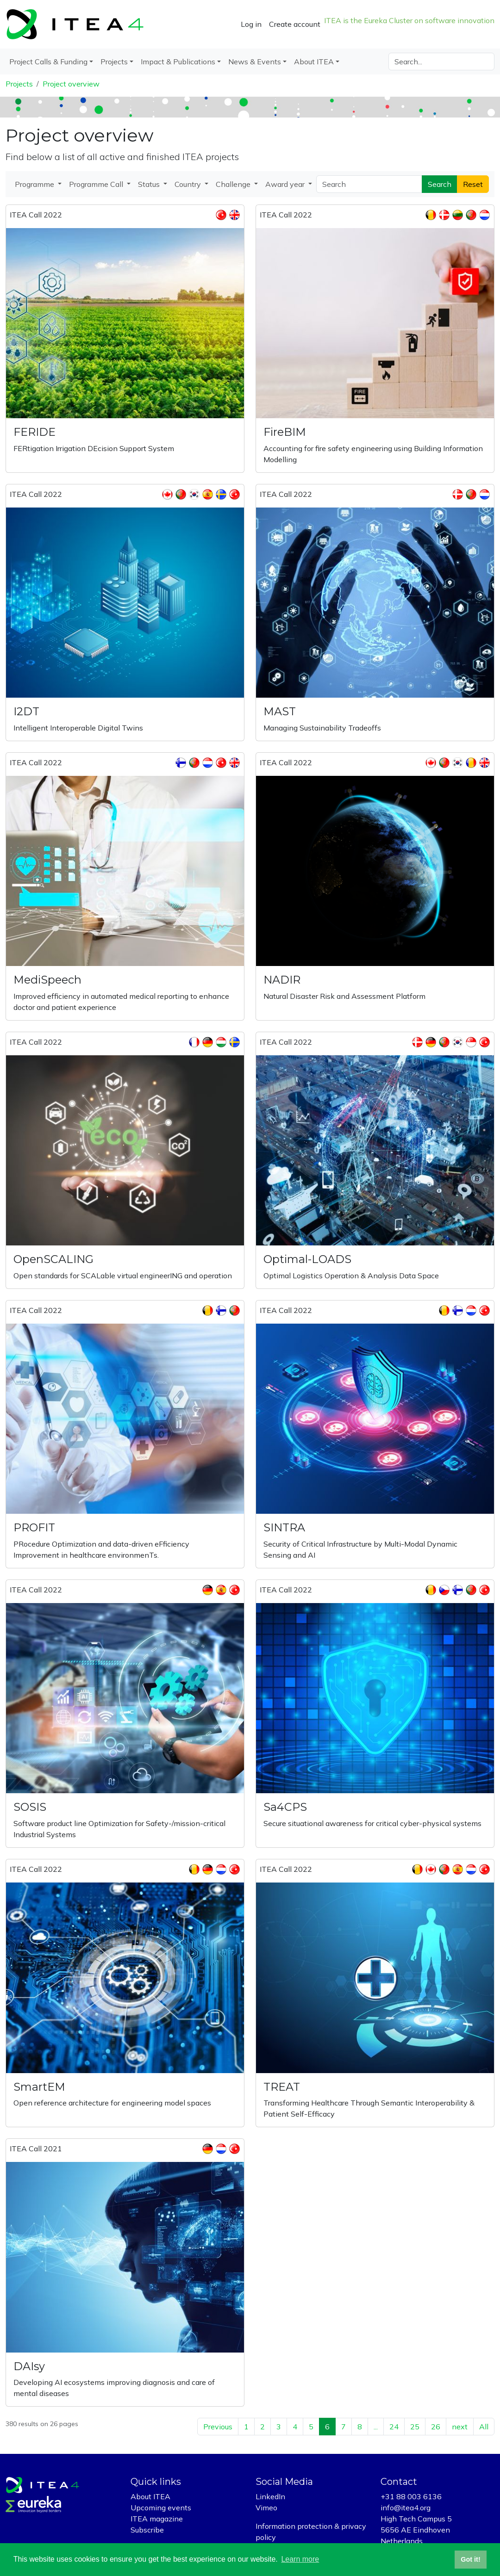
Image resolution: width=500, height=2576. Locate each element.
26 (435, 2426)
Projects (19, 83)
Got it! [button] (470, 2559)
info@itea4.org (406, 2507)
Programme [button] (35, 184)
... (376, 2426)
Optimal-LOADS (307, 1259)
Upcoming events (161, 2507)
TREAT (281, 2086)
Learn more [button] (300, 2559)
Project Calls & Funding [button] (48, 61)
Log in (251, 24)
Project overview (71, 83)
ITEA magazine (157, 2518)
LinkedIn (270, 2496)
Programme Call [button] (97, 184)
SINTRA (284, 1527)
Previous (217, 2426)
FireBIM (284, 432)
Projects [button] (114, 61)
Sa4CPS (285, 1807)
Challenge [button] (234, 184)
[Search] (441, 61)
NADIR (281, 979)
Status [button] (150, 184)
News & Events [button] (254, 61)
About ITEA (150, 2496)
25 (414, 2426)
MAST (279, 711)
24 (394, 2426)
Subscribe (147, 2529)
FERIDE (34, 432)
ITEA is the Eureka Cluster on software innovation (409, 20)
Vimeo (266, 2507)
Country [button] (189, 184)
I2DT (26, 711)
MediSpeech (47, 979)
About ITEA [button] (314, 61)
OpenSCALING (53, 1259)
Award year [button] (285, 184)
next (460, 2426)
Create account (294, 24)
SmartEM (39, 2086)
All (483, 2426)
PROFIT (34, 1527)
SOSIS (29, 1807)
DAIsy (29, 2366)
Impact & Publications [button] (178, 61)
